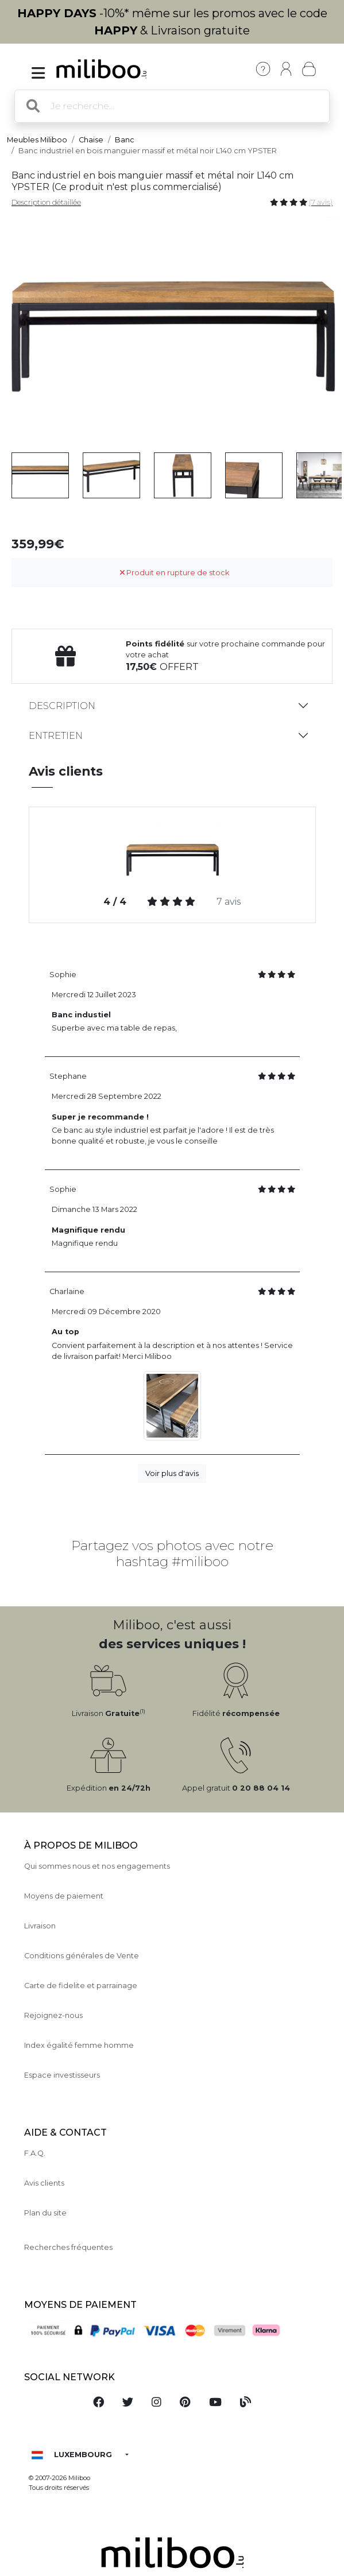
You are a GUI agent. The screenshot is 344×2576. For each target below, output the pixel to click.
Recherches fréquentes (68, 2247)
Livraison (40, 1926)
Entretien (56, 735)
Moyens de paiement (63, 1896)
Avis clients (44, 2183)
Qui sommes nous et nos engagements (97, 1866)
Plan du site (45, 2213)
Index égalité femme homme (79, 2045)
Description (62, 705)
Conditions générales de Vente (81, 1955)
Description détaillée (46, 202)
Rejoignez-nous (53, 2015)
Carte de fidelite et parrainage (80, 1985)
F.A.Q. (34, 2153)
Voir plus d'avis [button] (172, 1473)
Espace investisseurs (62, 2075)
